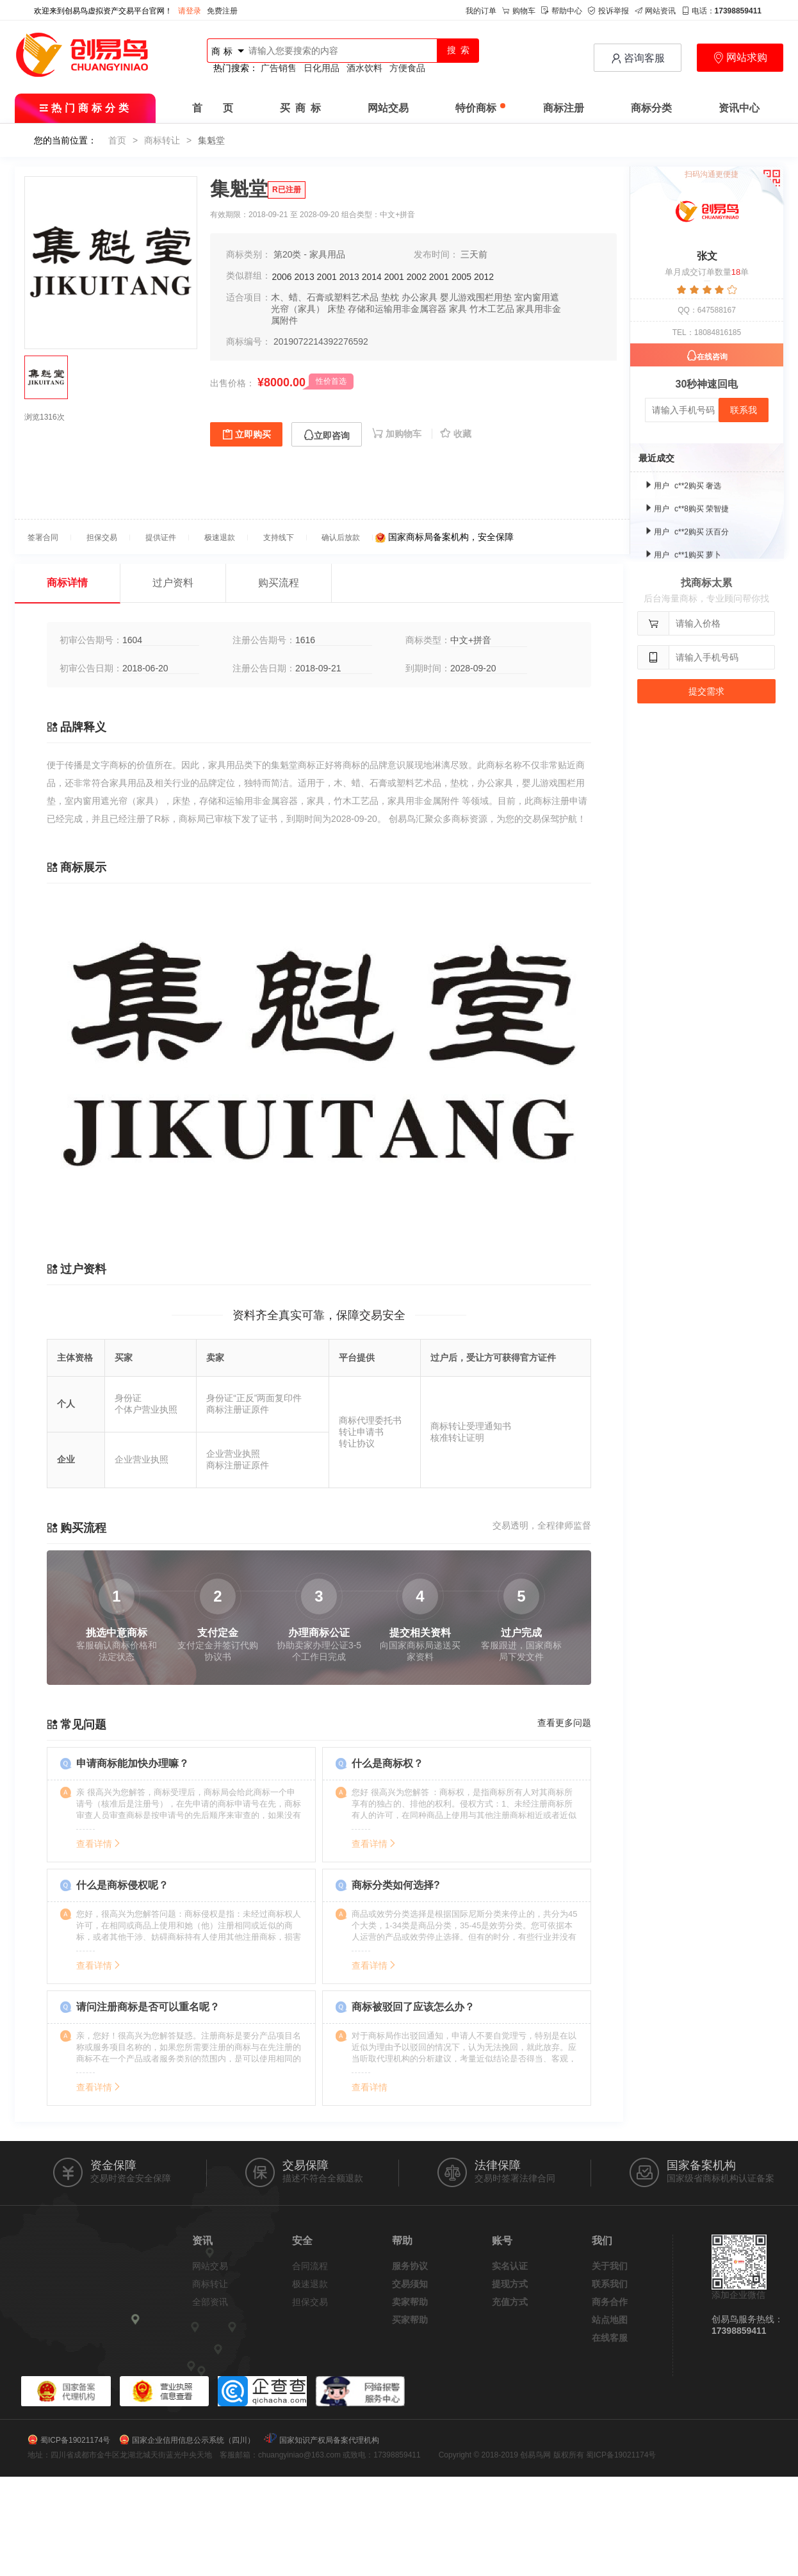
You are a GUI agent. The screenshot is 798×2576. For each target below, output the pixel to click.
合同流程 (310, 2266)
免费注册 (222, 10)
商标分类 (651, 108)
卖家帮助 (410, 2302)
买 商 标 (300, 108)
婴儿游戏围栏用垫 (476, 297)
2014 (372, 277)
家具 (458, 309)
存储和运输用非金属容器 (397, 309)
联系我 (743, 410)
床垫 (336, 309)
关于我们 (610, 2266)
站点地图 (610, 2320)
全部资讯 (210, 2302)
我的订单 (481, 10)
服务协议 (410, 2266)
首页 (117, 140)
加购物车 (398, 434)
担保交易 (310, 2302)
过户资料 (172, 582)
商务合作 (610, 2302)
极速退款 (310, 2284)
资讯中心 (739, 108)
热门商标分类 (85, 108)
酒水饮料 (364, 68)
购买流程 (278, 582)
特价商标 (480, 108)
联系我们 (610, 2284)
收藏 (455, 434)
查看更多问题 (564, 1723)
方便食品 (407, 68)
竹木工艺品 (491, 309)
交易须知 (410, 2284)
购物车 (518, 10)
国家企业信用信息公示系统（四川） (193, 2440)
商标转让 (162, 140)
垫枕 (390, 297)
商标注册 (563, 108)
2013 (304, 277)
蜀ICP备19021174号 (75, 2440)
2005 (461, 277)
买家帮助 (410, 2320)
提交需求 (706, 691)
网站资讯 (655, 10)
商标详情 (67, 582)
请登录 (189, 10)
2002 (417, 277)
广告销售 (279, 68)
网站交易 (388, 108)
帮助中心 (561, 10)
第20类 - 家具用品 (309, 254)
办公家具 (419, 297)
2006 (282, 277)
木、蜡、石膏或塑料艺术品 (325, 297)
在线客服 (610, 2338)
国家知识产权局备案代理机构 (329, 2440)
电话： (721, 10)
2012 (484, 277)
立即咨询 (327, 435)
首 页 (212, 108)
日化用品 (321, 68)
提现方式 (510, 2284)
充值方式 (510, 2302)
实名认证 (510, 2266)
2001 (327, 277)
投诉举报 (608, 10)
